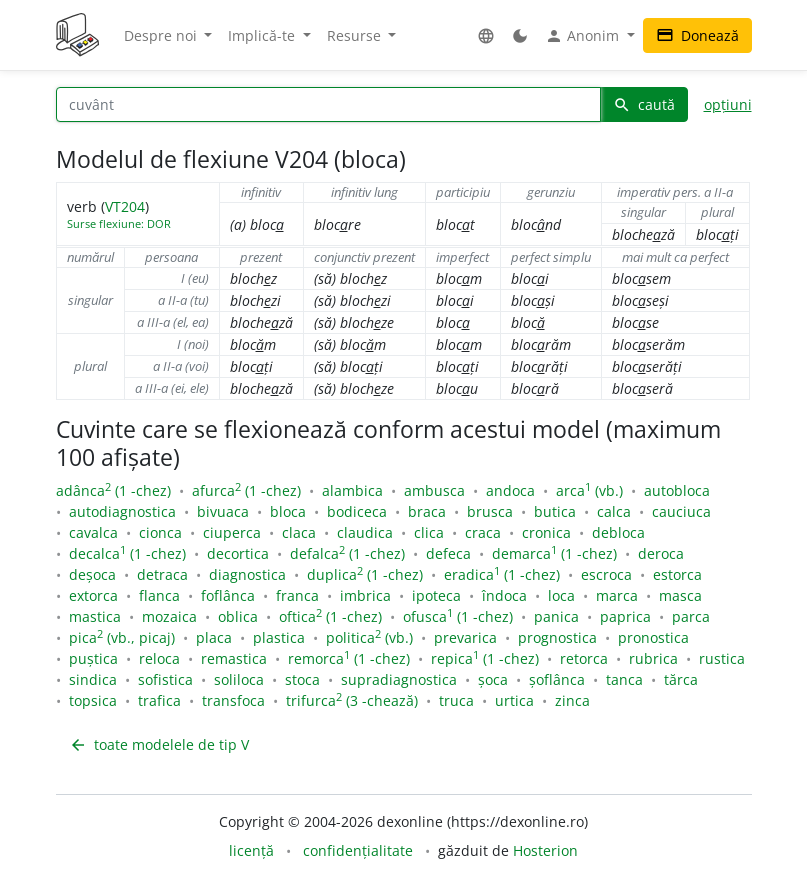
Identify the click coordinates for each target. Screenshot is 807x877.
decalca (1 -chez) (127, 553)
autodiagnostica (122, 511)
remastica (234, 658)
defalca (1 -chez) (347, 553)
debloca (618, 532)
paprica (625, 616)
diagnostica (247, 574)
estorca (677, 574)
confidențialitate (358, 850)
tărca (681, 679)
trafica (159, 700)
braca (427, 511)
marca (617, 595)
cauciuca (681, 511)
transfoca (233, 700)
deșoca (92, 574)
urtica (514, 700)
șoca (493, 679)
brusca (490, 511)
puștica (93, 658)
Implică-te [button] (263, 35)
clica (429, 532)
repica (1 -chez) (485, 658)
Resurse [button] (356, 35)
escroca (606, 574)
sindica (93, 679)
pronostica (653, 637)
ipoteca (436, 595)
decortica (238, 553)
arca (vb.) (589, 490)
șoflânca (557, 679)
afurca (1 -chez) (246, 490)
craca (483, 532)
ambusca (434, 490)
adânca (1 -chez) (113, 490)
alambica (352, 490)
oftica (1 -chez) (330, 616)
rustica (722, 658)
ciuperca (232, 532)
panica (556, 616)
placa (214, 637)
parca (691, 616)
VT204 (125, 206)
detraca (162, 574)
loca (561, 595)
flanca (159, 595)
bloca (288, 511)
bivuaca (223, 511)
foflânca (228, 595)
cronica (546, 532)
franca (297, 595)
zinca (572, 700)
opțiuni (728, 104)
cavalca (93, 532)
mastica (95, 616)
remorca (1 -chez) (349, 658)
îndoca (504, 595)
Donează (697, 35)
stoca (302, 679)
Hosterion (545, 850)
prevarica (465, 637)
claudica (365, 532)
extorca (93, 595)
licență (251, 850)
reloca (159, 658)
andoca (510, 490)
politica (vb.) (369, 637)
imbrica (365, 595)
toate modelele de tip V (159, 744)
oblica (238, 616)
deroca (661, 553)
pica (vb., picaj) (122, 637)
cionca (160, 532)
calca (614, 511)
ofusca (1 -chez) (458, 616)
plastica (279, 637)
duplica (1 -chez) (365, 574)
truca (456, 700)
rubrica (653, 658)
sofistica (165, 679)
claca (299, 532)
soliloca (239, 679)
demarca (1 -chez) (554, 553)
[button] (486, 35)
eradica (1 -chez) (502, 574)
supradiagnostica (399, 679)
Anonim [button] (584, 36)
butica (555, 511)
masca (680, 595)
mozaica (169, 616)
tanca (624, 679)
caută (644, 104)
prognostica (557, 637)
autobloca (677, 490)
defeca (448, 553)
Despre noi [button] (162, 35)
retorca (584, 658)
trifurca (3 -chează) (352, 700)
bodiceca (357, 511)
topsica (93, 700)
